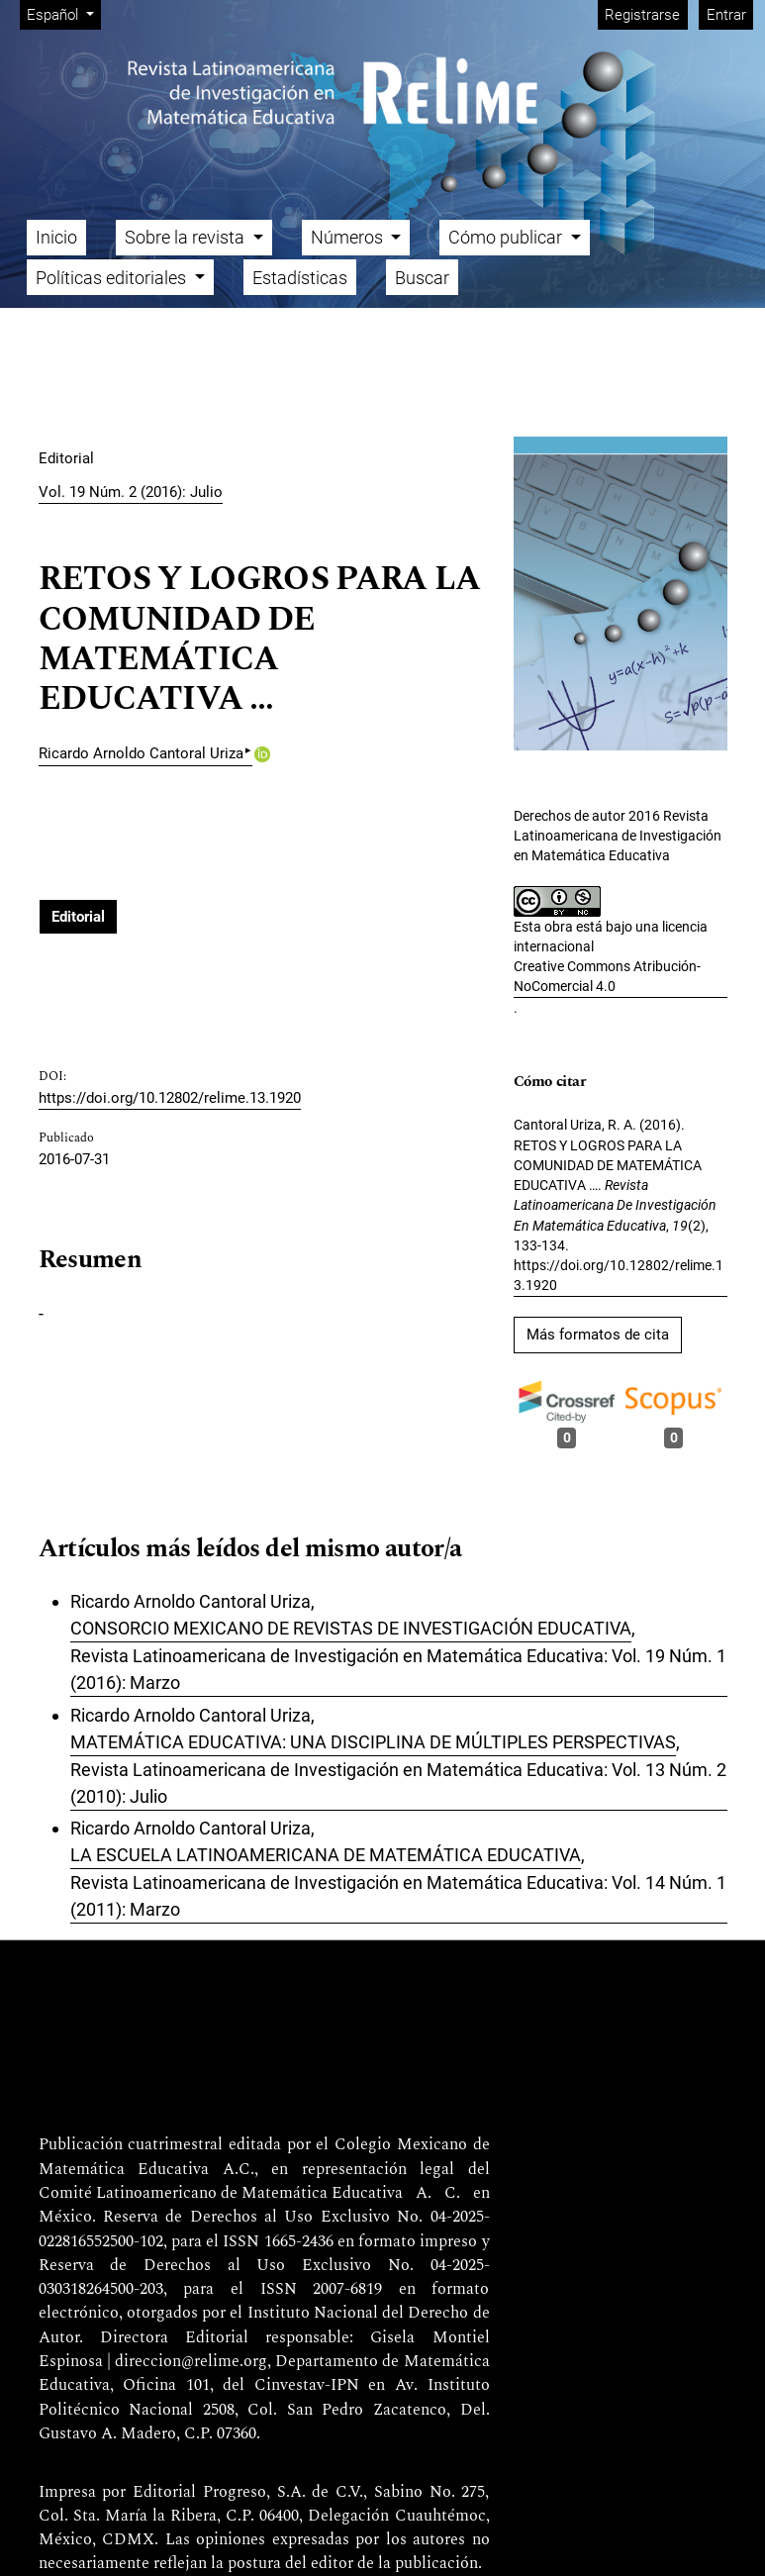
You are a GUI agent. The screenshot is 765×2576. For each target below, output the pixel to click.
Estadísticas (299, 277)
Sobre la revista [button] (186, 237)
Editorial (78, 917)
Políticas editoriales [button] (113, 277)
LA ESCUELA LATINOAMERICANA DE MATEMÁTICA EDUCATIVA (325, 1854)
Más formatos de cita (597, 1334)
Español (63, 13)
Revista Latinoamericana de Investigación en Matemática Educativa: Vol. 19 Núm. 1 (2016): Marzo (398, 1669)
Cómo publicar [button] (507, 237)
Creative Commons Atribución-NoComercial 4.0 (607, 976)
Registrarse (642, 15)
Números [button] (349, 237)
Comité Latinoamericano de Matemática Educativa (221, 2194)
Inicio (56, 237)
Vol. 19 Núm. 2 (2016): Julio (131, 492)
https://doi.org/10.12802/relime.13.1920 (170, 1098)
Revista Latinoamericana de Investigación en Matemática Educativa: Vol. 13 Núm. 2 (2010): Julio (398, 1783)
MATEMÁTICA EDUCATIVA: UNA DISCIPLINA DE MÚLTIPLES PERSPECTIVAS (373, 1742)
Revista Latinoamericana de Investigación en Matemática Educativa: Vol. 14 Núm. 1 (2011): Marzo (398, 1896)
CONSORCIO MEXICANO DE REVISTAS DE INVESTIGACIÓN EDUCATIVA (350, 1628)
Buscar (422, 277)
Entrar (726, 15)
